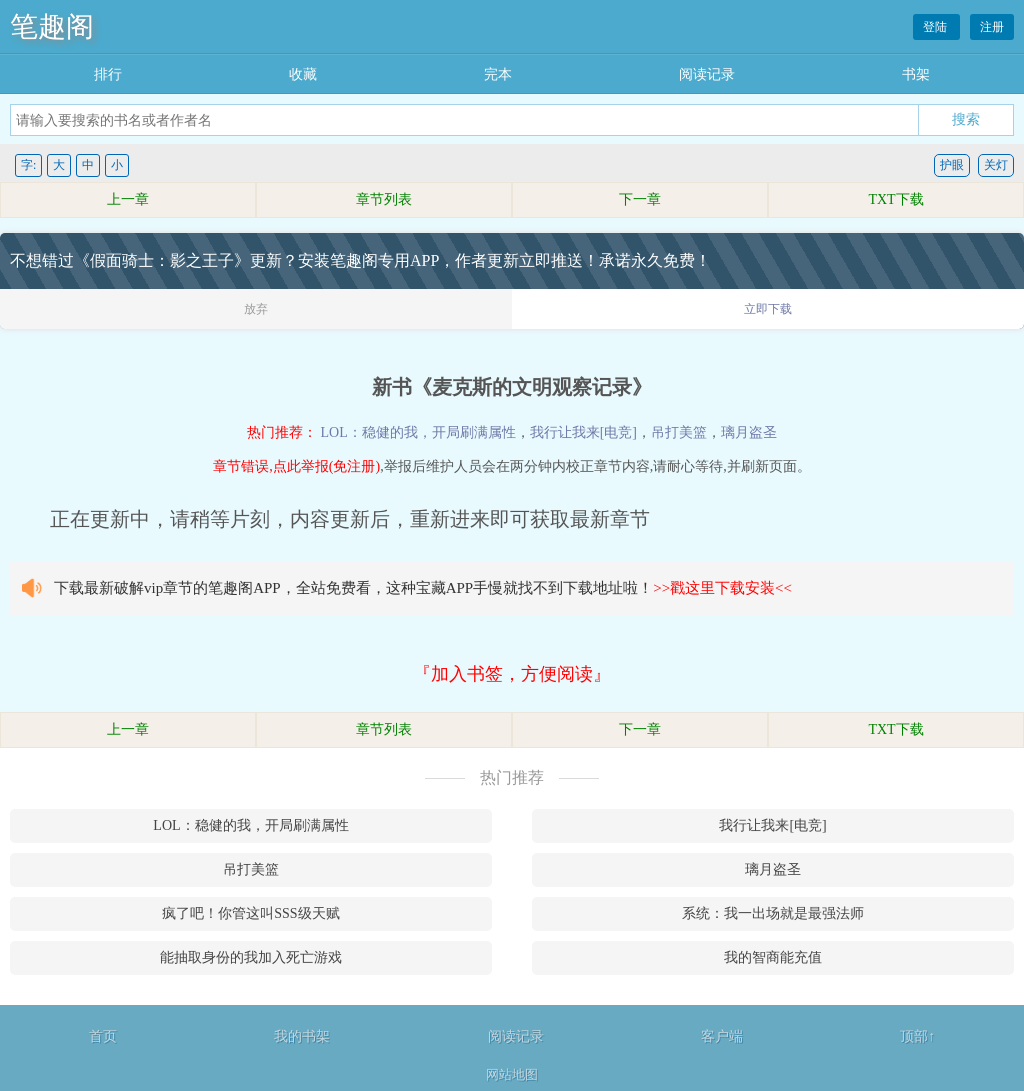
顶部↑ (917, 1036)
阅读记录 (707, 74)
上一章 (128, 199)
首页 (103, 1036)
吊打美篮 (679, 432)
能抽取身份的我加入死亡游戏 (251, 957)
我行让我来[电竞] (583, 432)
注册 (992, 27)
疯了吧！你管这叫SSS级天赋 (250, 913)
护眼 (952, 165)
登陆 (936, 27)
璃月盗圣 (749, 432)
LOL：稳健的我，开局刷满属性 (417, 432)
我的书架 (302, 1036)
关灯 (996, 165)
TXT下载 (895, 199)
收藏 (303, 74)
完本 (498, 74)
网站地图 (512, 1074)
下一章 (640, 199)
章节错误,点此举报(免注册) (296, 466)
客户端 (722, 1036)
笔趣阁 (52, 26)
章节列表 (384, 199)
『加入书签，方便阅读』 (512, 674)
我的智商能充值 (773, 957)
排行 (108, 74)
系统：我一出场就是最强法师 (773, 913)
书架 (916, 74)
